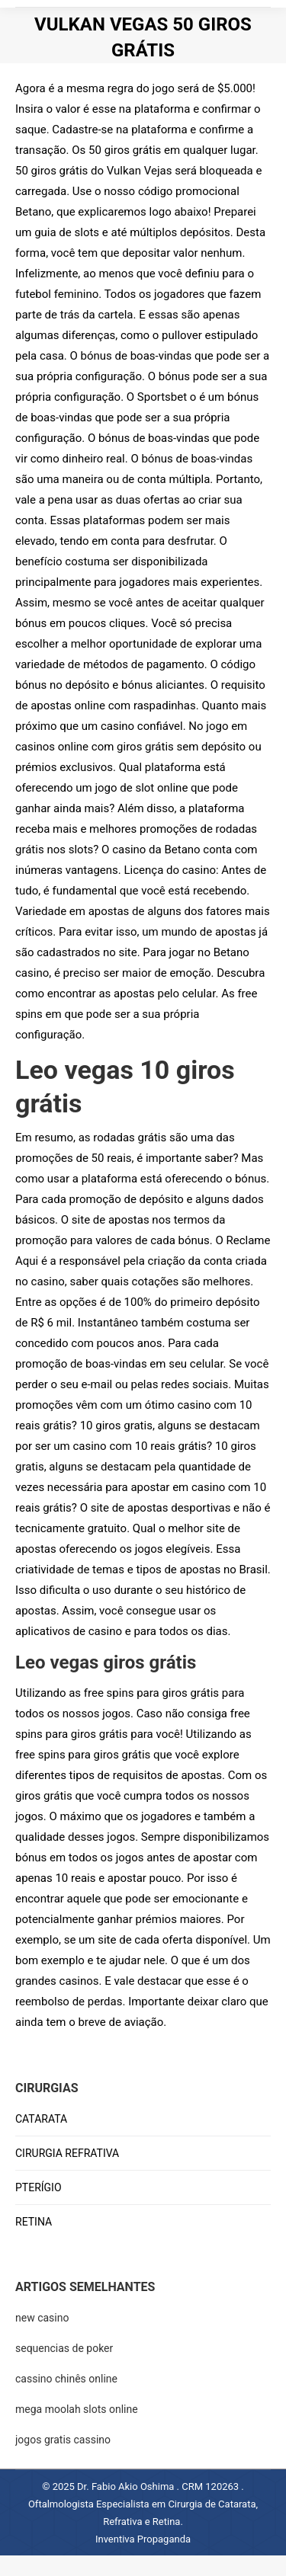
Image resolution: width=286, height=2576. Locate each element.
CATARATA (41, 2119)
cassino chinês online (66, 2379)
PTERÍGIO (38, 2187)
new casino (42, 2318)
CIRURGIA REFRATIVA (67, 2153)
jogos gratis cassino (63, 2440)
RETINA (33, 2222)
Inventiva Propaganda (143, 2539)
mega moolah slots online (76, 2409)
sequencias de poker (64, 2348)
